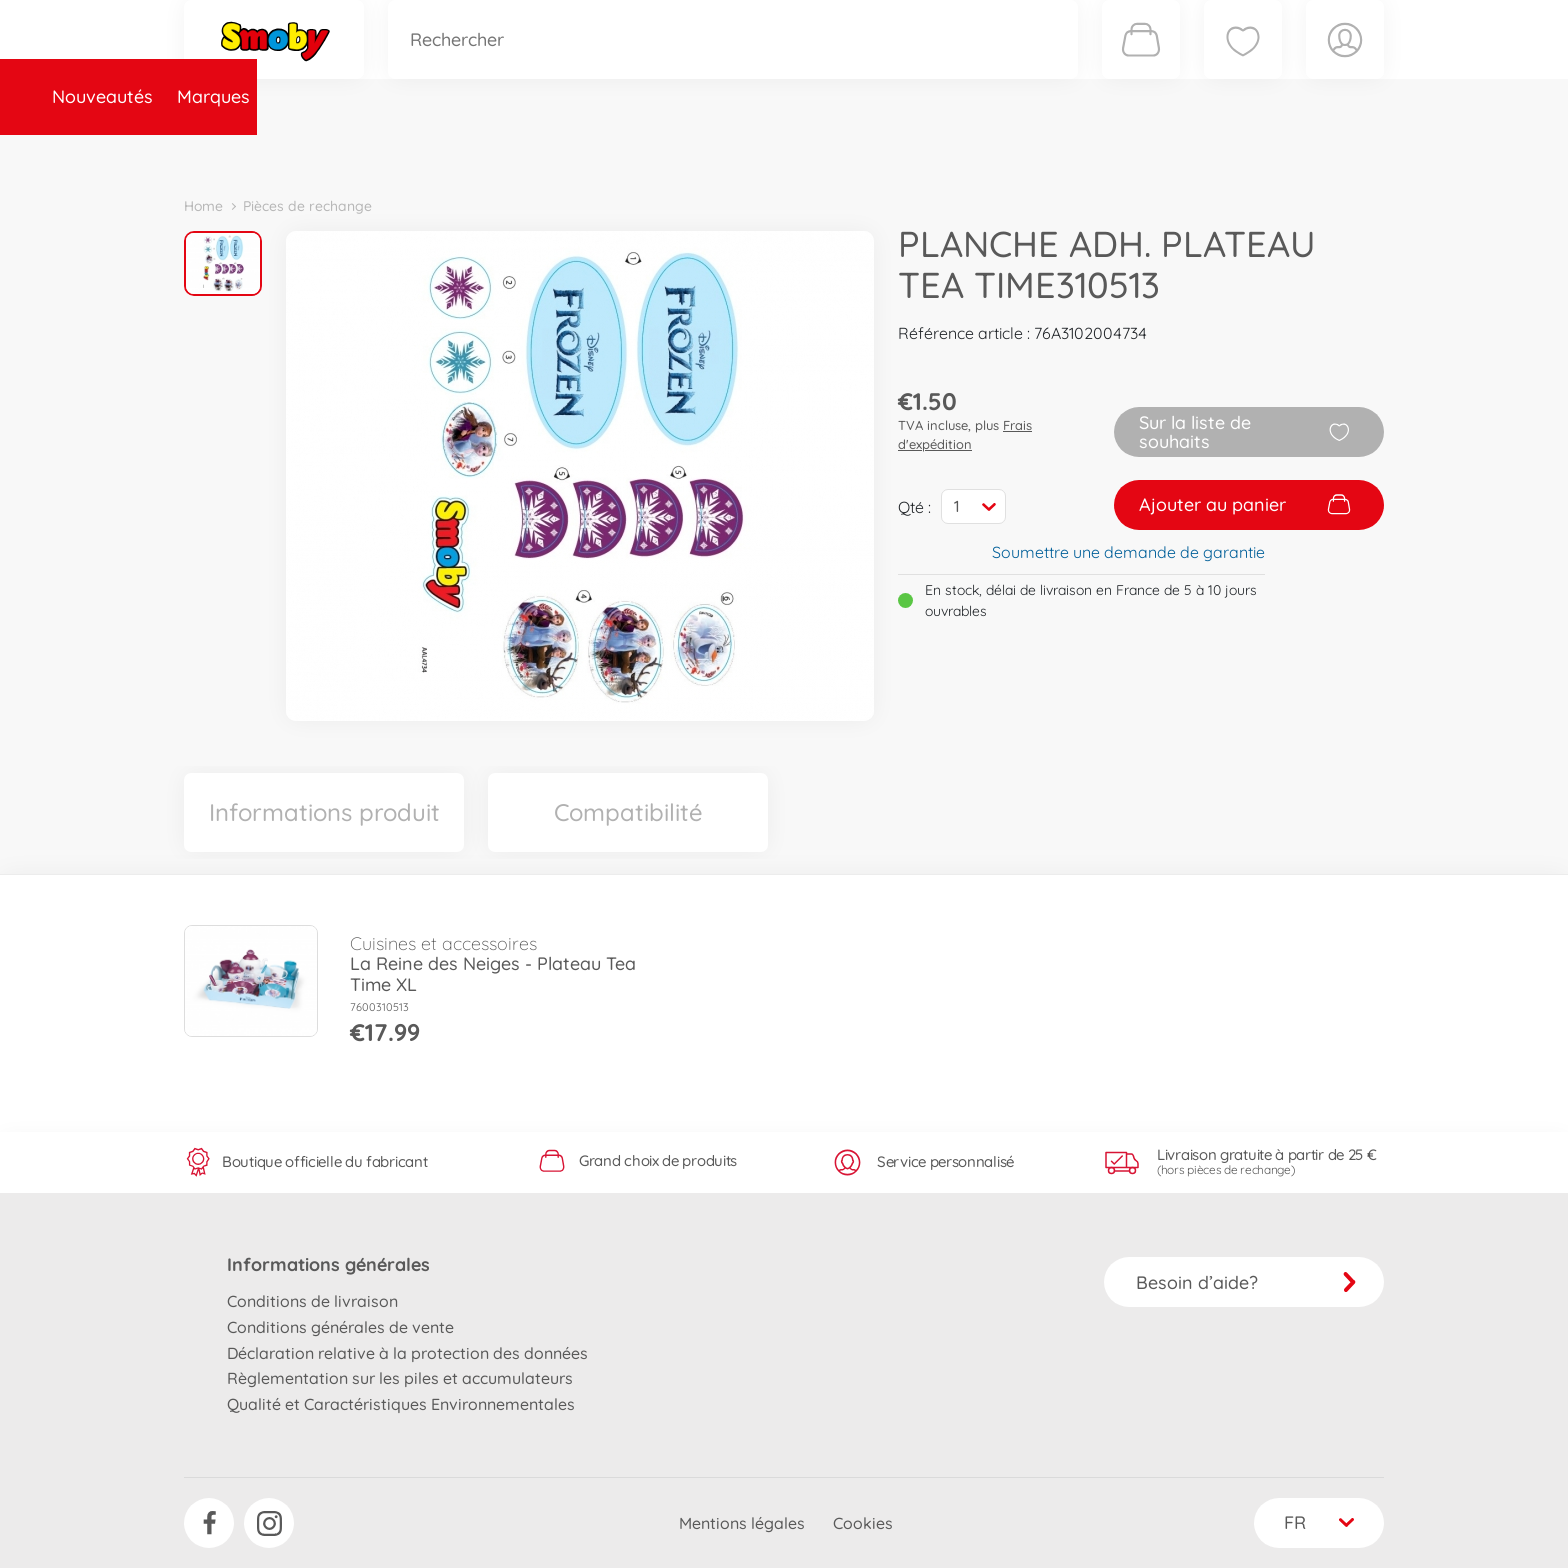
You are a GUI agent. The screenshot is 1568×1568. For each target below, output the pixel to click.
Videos (749, 153)
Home (203, 206)
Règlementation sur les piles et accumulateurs (400, 1378)
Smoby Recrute (1265, 153)
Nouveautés (246, 153)
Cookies (863, 1523)
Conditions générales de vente (340, 1327)
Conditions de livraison (312, 1301)
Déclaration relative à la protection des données (407, 1353)
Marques (357, 153)
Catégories (464, 153)
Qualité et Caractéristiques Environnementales (401, 1404)
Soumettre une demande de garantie (1128, 552)
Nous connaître (1054, 153)
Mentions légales (742, 1523)
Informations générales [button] (328, 1264)
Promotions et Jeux (884, 153)
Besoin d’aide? (1246, 1282)
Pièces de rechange (615, 153)
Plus (1160, 153)
